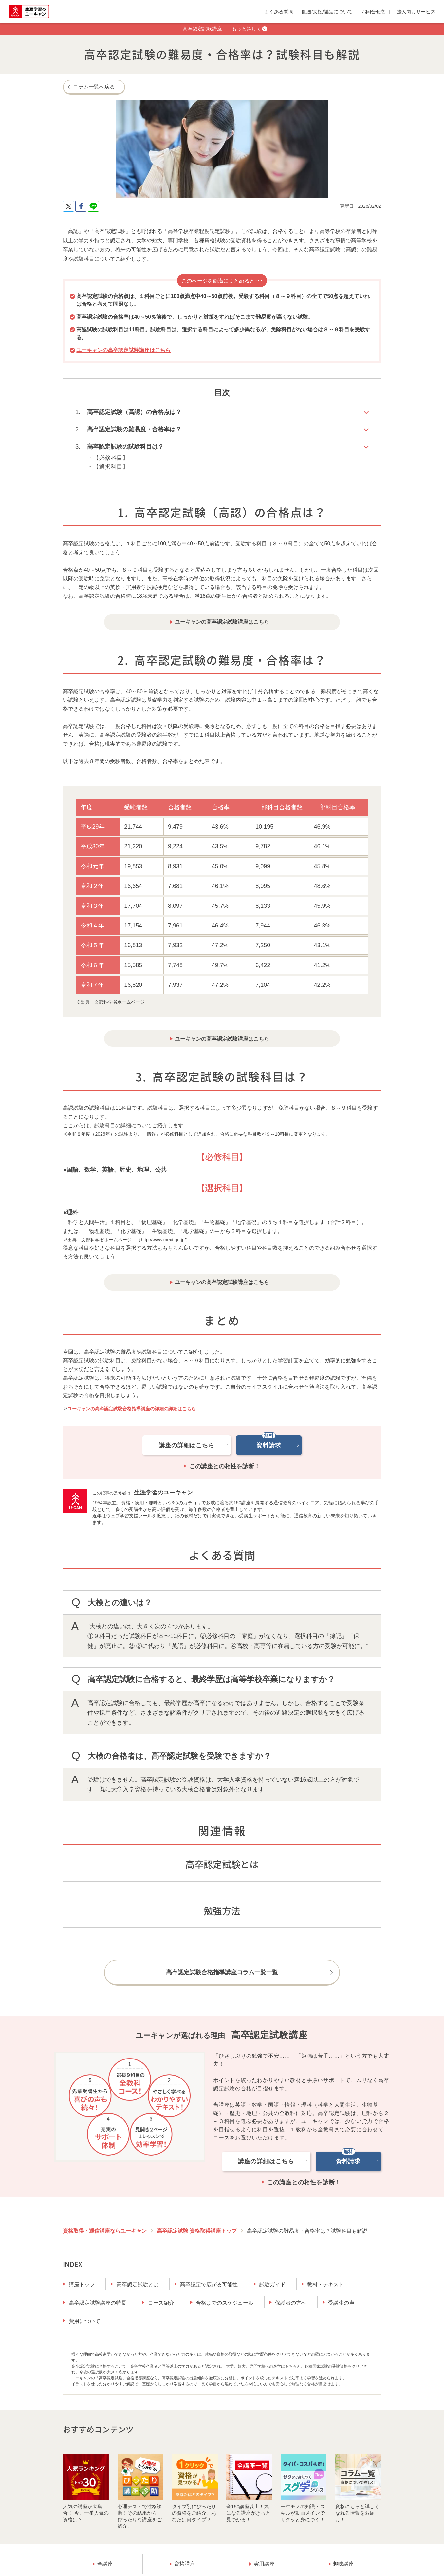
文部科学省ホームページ (119, 1002)
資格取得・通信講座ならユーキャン (105, 2231)
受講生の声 (341, 2303)
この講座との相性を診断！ (224, 1466)
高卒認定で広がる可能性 (209, 2284)
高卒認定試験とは (137, 2284)
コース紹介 (161, 2303)
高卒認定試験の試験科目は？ (125, 446)
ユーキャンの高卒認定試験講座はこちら (123, 350)
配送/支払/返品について (327, 11)
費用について (84, 2321)
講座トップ (82, 2284)
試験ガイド (272, 2284)
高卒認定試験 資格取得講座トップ (197, 2231)
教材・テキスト (325, 2284)
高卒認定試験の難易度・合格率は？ (134, 429)
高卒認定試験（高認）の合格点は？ (134, 412)
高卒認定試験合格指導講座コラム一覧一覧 (222, 1972)
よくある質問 (278, 11)
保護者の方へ (290, 2303)
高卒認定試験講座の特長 (97, 2303)
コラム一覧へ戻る (94, 86)
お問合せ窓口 (375, 11)
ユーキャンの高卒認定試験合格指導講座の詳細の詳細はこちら (131, 1408)
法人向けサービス (416, 11)
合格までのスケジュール (224, 2303)
